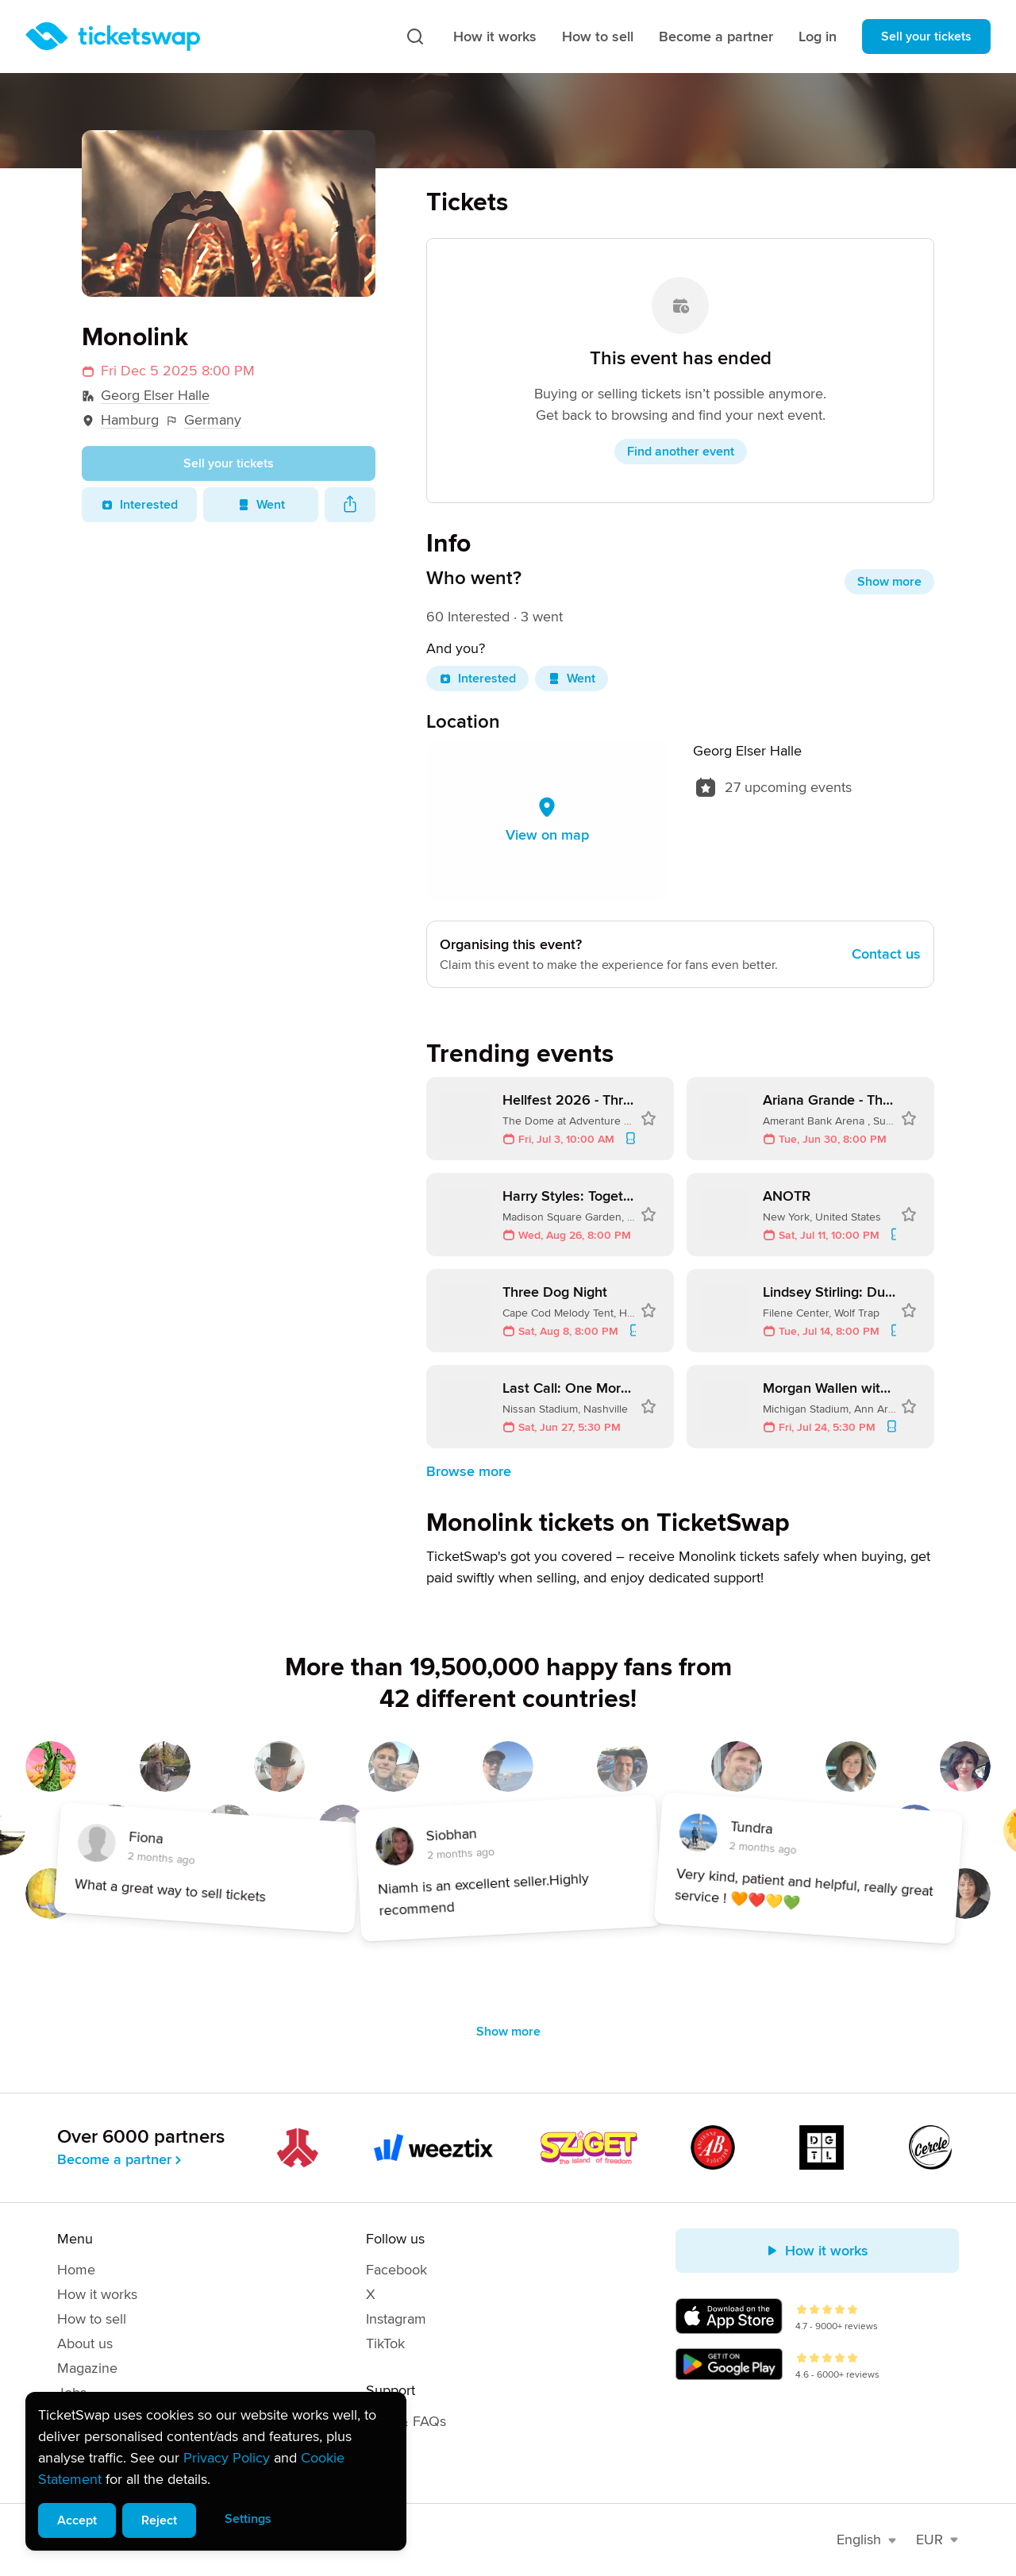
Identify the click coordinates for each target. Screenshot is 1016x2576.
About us (85, 2343)
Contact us (886, 954)
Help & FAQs (406, 2421)
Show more (889, 582)
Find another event (680, 451)
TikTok (385, 2343)
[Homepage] (112, 36)
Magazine (87, 2368)
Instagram (396, 2319)
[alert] (215, 2471)
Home (76, 2269)
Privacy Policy (226, 2457)
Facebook (396, 2269)
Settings (248, 2519)
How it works (495, 36)
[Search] (415, 36)
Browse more (468, 1471)
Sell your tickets (926, 36)
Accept (77, 2520)
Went (261, 505)
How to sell (597, 36)
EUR (937, 2539)
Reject (159, 2520)
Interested (139, 505)
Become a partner (716, 36)
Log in (818, 36)
